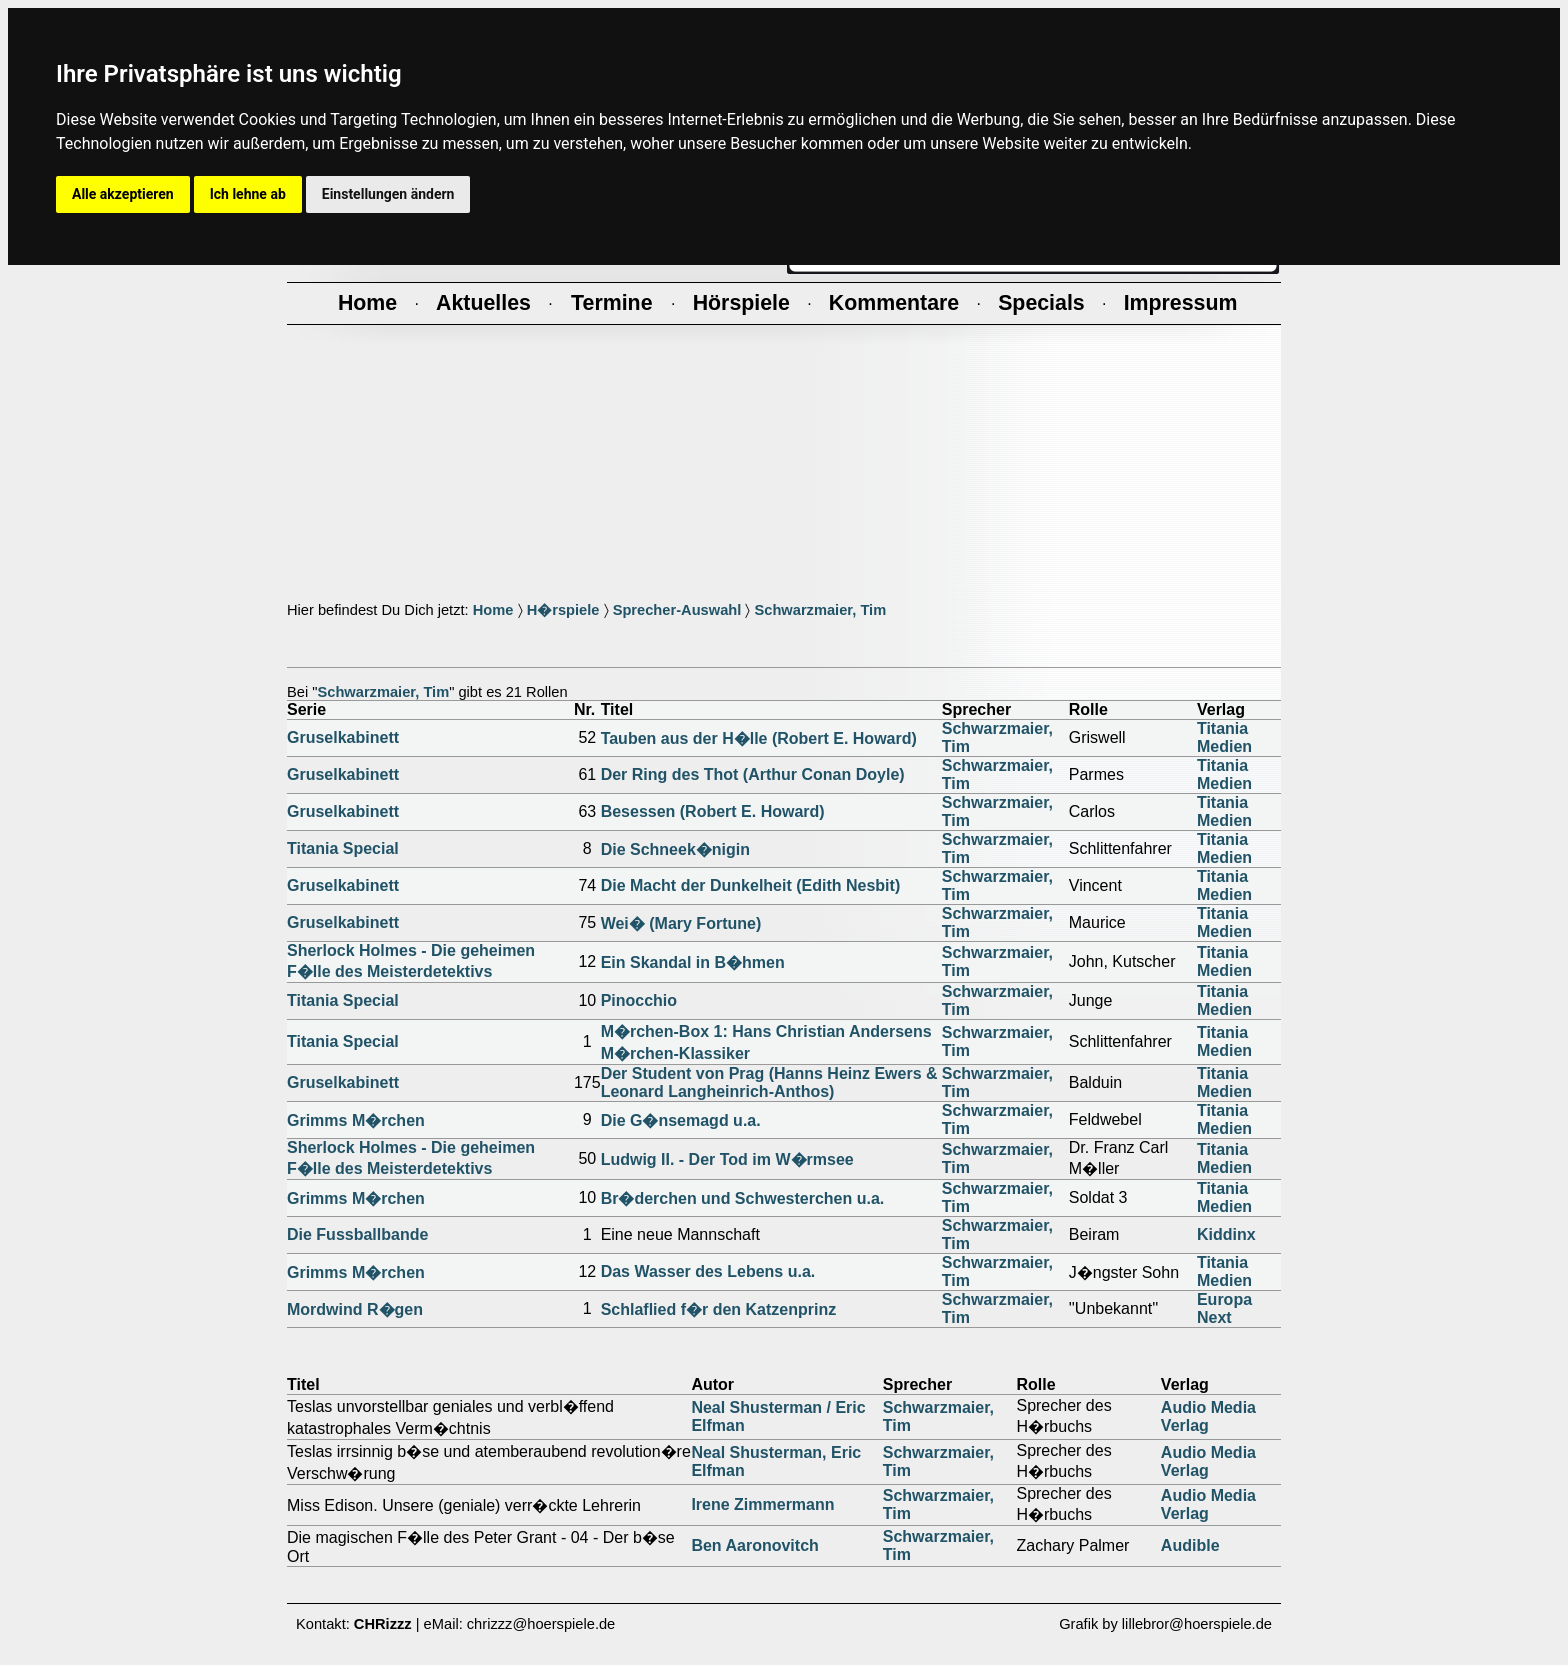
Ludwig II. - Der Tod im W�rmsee (727, 1159)
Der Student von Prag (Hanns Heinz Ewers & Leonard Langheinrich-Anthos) (769, 1082)
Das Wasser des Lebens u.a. (708, 1271)
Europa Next (1224, 1308)
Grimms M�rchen (356, 1120)
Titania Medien (1224, 737)
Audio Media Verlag (1208, 1416)
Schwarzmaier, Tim (820, 610)
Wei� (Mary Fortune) (681, 923)
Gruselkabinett (343, 737)
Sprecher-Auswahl (677, 610)
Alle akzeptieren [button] (123, 194)
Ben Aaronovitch (754, 1545)
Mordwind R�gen (355, 1309)
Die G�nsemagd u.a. (681, 1120)
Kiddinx (1226, 1234)
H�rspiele (563, 610)
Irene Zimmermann (762, 1504)
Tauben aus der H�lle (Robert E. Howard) (759, 738)
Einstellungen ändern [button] (388, 194)
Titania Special (343, 848)
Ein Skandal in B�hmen (693, 962)
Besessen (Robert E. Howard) (713, 811)
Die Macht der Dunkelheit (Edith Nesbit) (751, 885)
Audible (1190, 1545)
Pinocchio (639, 1000)
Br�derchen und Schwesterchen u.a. (743, 1198)
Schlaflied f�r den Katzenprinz (719, 1309)
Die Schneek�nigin (675, 849)
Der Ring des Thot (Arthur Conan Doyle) (753, 774)
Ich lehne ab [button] (248, 194)
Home (493, 610)
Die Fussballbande (357, 1234)
